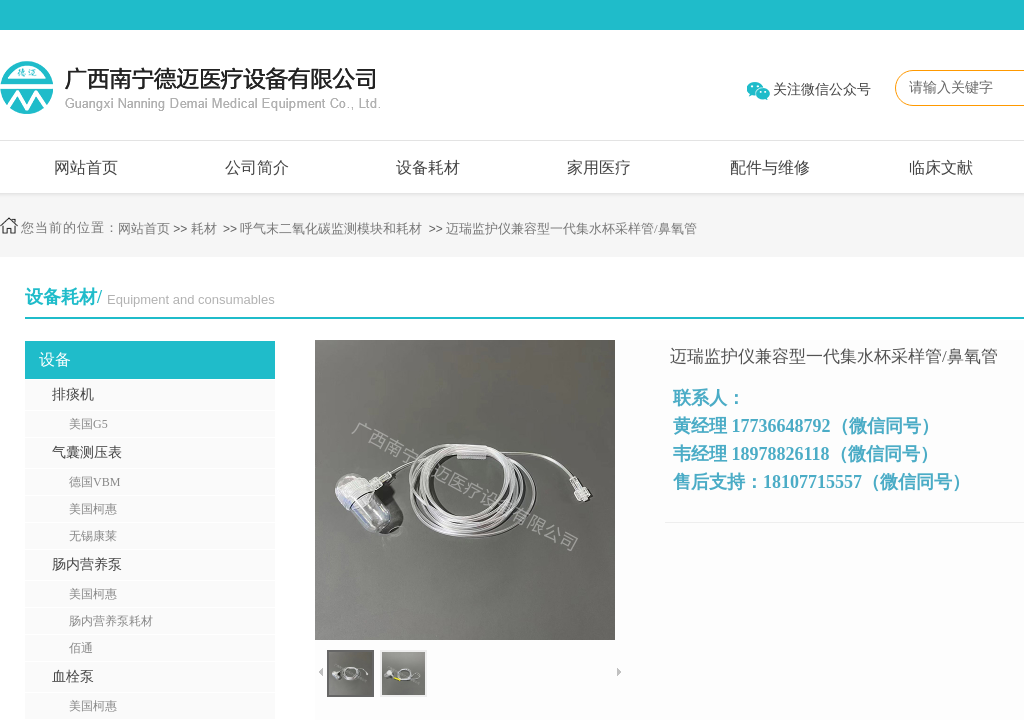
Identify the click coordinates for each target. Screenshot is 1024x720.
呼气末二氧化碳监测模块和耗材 (331, 228)
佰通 (81, 648)
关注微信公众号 (822, 89)
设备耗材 (428, 167)
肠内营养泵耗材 (111, 621)
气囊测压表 (87, 452)
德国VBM (94, 482)
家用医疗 (599, 167)
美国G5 (88, 424)
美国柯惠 (93, 509)
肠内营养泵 (87, 564)
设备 (55, 359)
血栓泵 (73, 676)
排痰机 (73, 394)
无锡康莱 (93, 536)
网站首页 (86, 167)
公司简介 (257, 167)
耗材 (204, 228)
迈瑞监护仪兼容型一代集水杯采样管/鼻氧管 (571, 228)
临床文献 (941, 167)
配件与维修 (770, 167)
